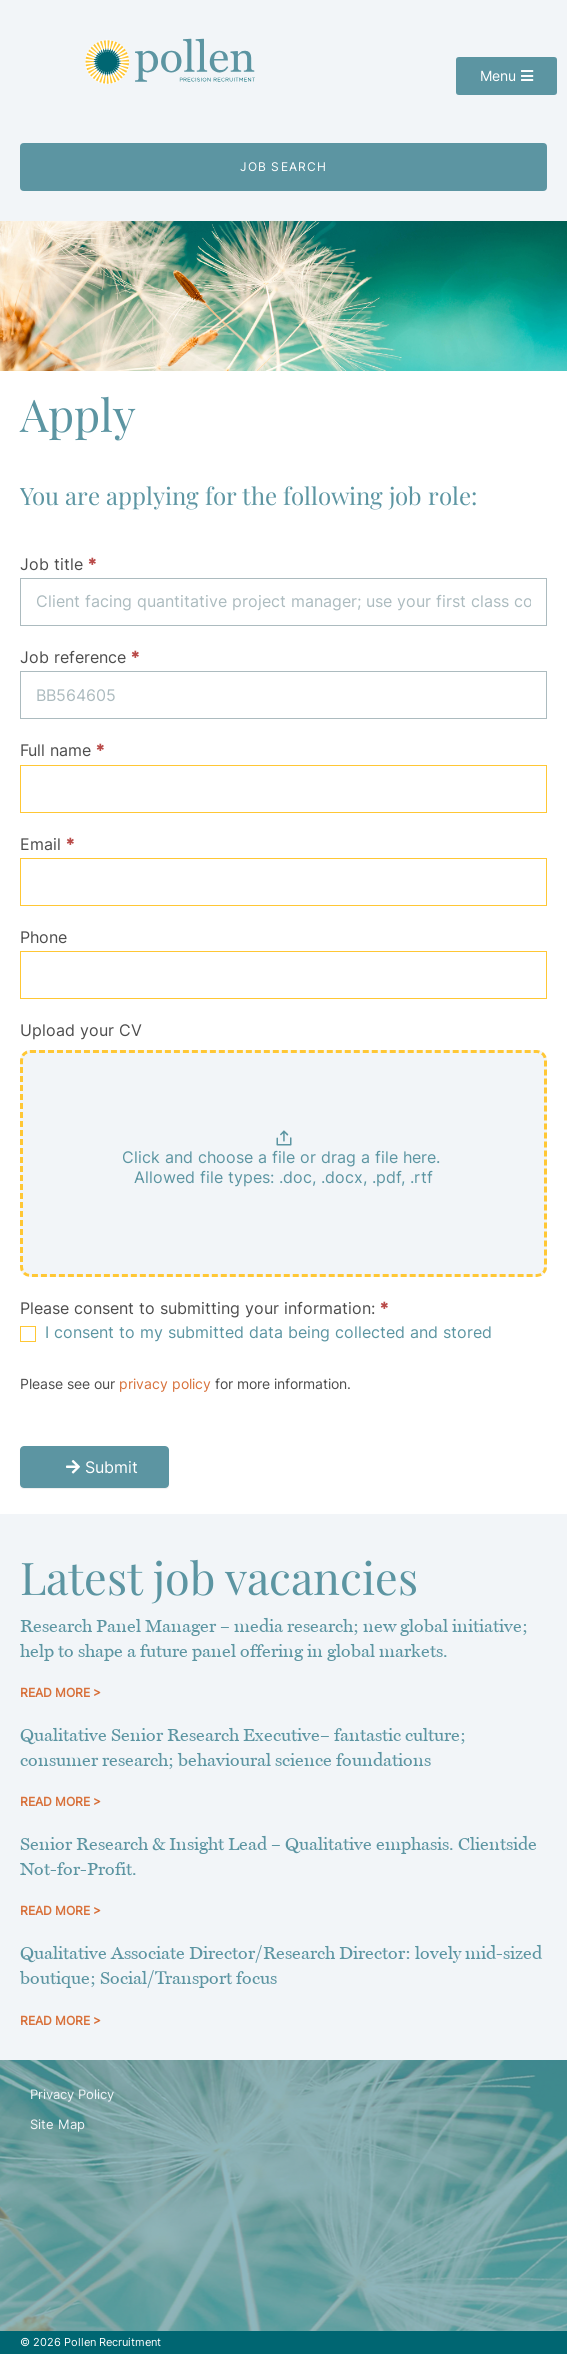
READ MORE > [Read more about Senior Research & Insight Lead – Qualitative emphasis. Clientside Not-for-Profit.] (60, 1910)
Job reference (79, 657)
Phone (43, 937)
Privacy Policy (72, 2094)
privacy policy (165, 1383)
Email (47, 844)
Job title (58, 564)
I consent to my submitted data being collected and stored (256, 1332)
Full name (62, 750)
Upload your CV (81, 1030)
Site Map (57, 2124)
